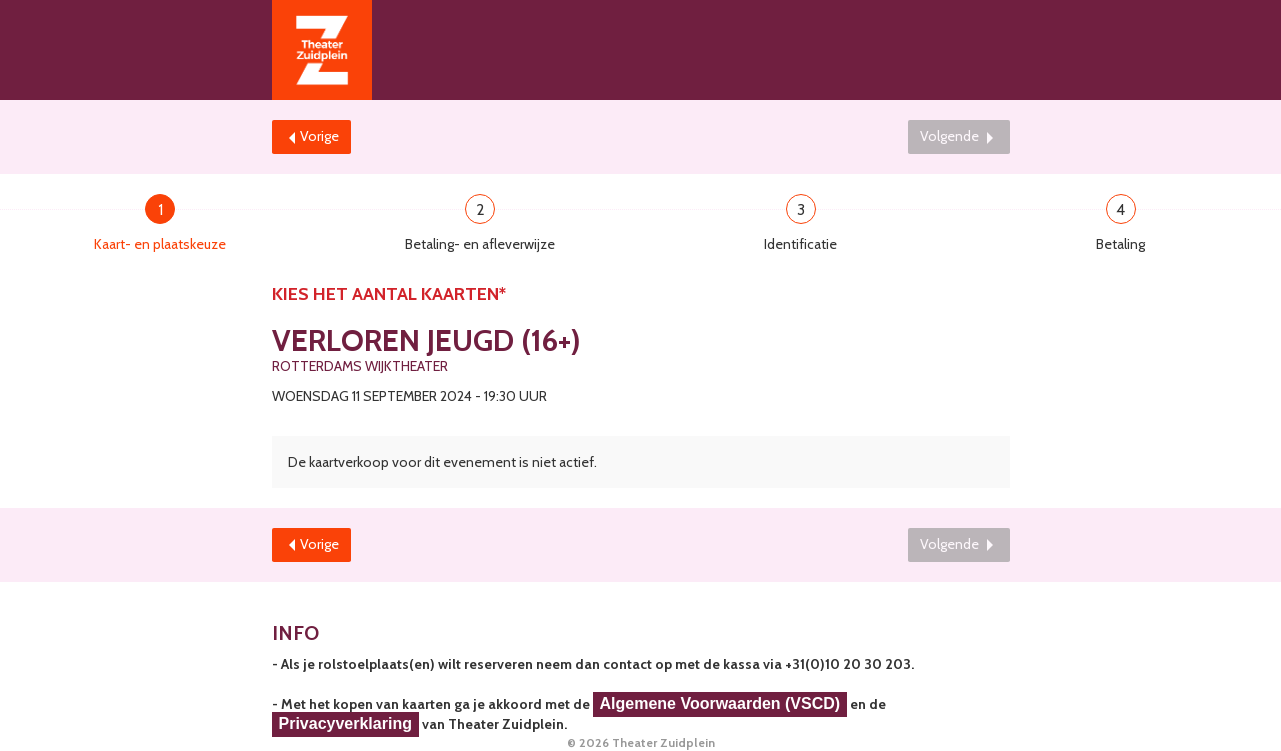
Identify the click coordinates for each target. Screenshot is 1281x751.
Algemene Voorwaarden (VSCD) (720, 703)
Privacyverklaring (345, 723)
